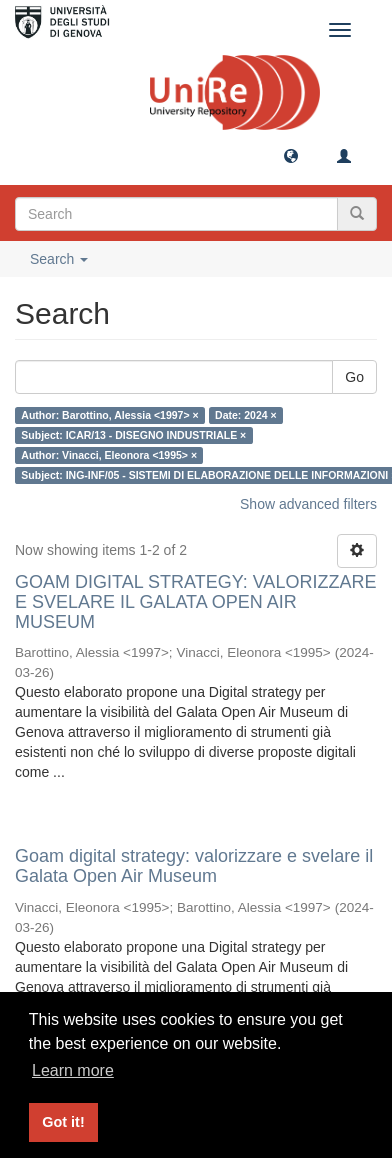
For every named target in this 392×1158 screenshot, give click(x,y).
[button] (291, 155)
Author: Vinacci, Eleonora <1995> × (109, 455)
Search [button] (59, 259)
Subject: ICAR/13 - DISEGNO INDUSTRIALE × (133, 435)
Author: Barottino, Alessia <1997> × (109, 415)
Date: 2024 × (246, 415)
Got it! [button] (63, 1122)
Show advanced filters (308, 504)
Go (354, 377)
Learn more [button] (73, 1070)
